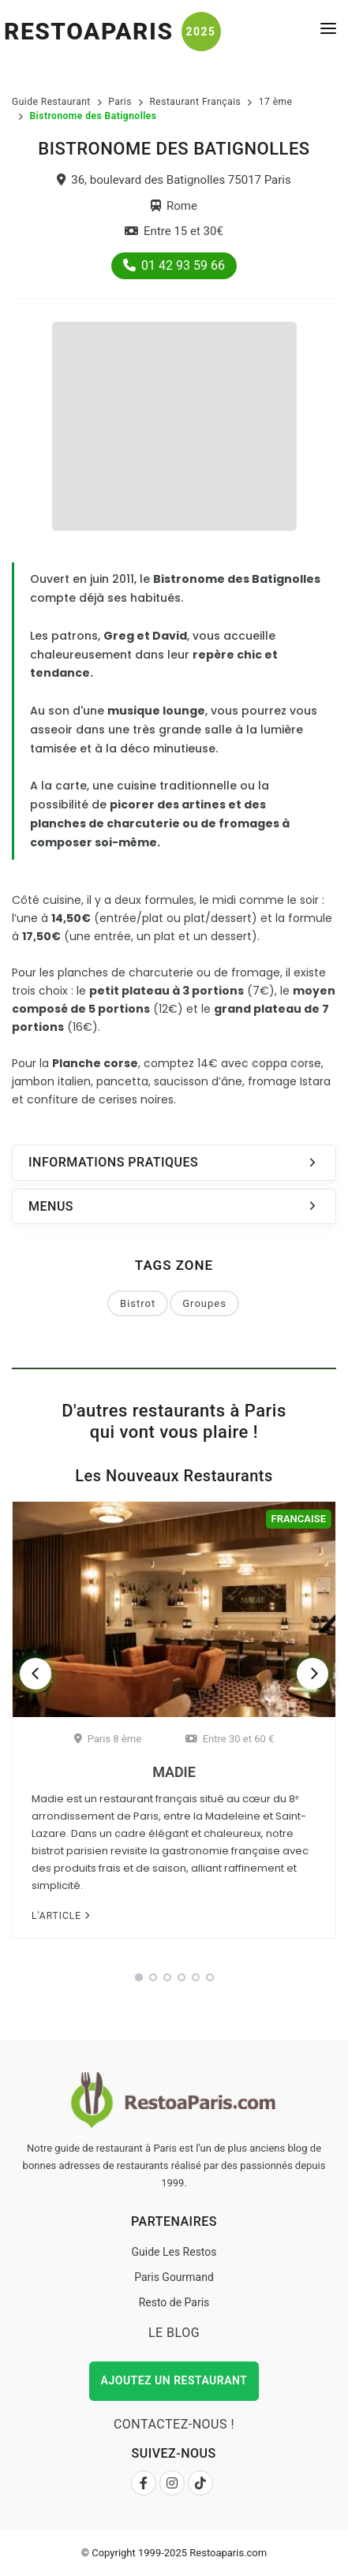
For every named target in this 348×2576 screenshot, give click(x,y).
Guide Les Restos (173, 2252)
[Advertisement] (174, 424)
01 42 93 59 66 (174, 265)
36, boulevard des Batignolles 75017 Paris (174, 180)
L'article (61, 1915)
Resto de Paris (174, 2302)
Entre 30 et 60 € (230, 1739)
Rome (174, 206)
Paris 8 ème (107, 1739)
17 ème (276, 101)
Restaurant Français (195, 101)
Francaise (298, 1519)
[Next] (312, 1673)
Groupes (204, 1303)
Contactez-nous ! (174, 2424)
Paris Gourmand (174, 2277)
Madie (173, 1772)
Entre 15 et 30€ (174, 231)
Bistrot (137, 1303)
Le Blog (174, 2332)
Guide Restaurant (51, 101)
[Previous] (35, 1673)
